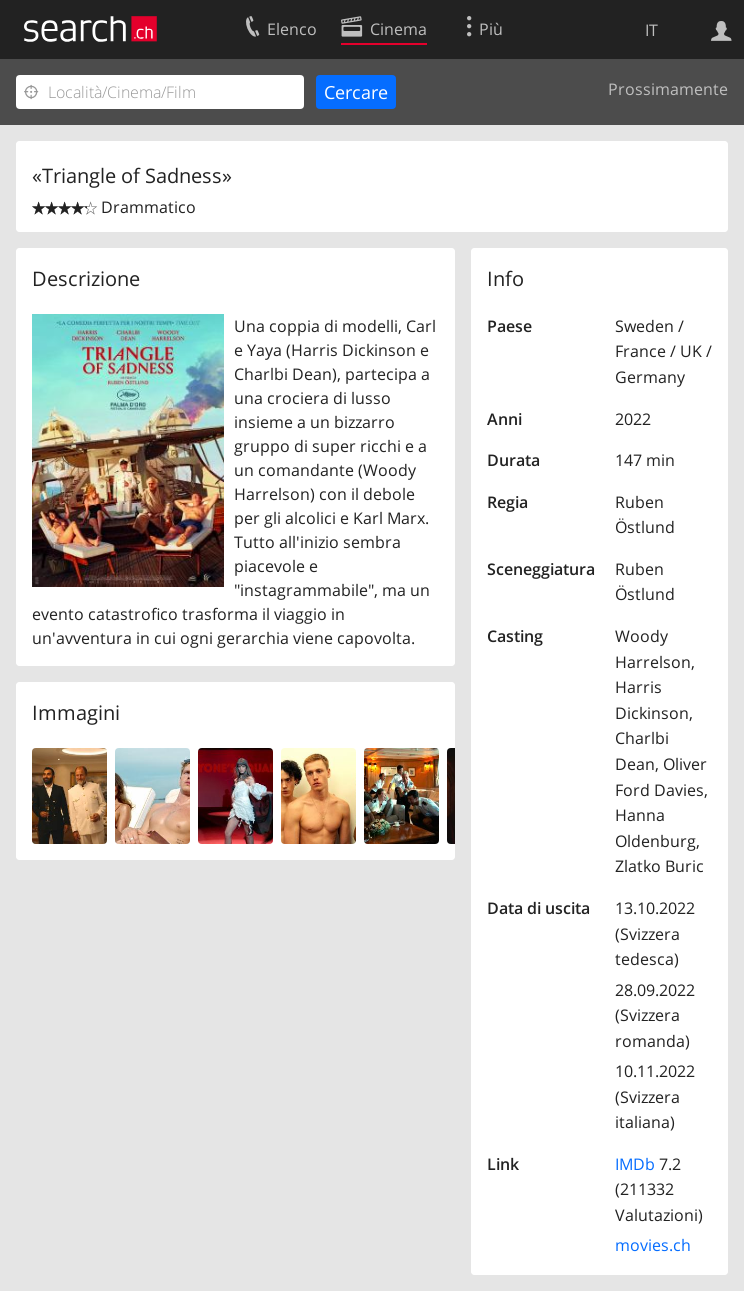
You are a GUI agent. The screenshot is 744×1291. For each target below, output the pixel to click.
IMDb (635, 1164)
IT (651, 30)
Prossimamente (668, 89)
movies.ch (653, 1245)
